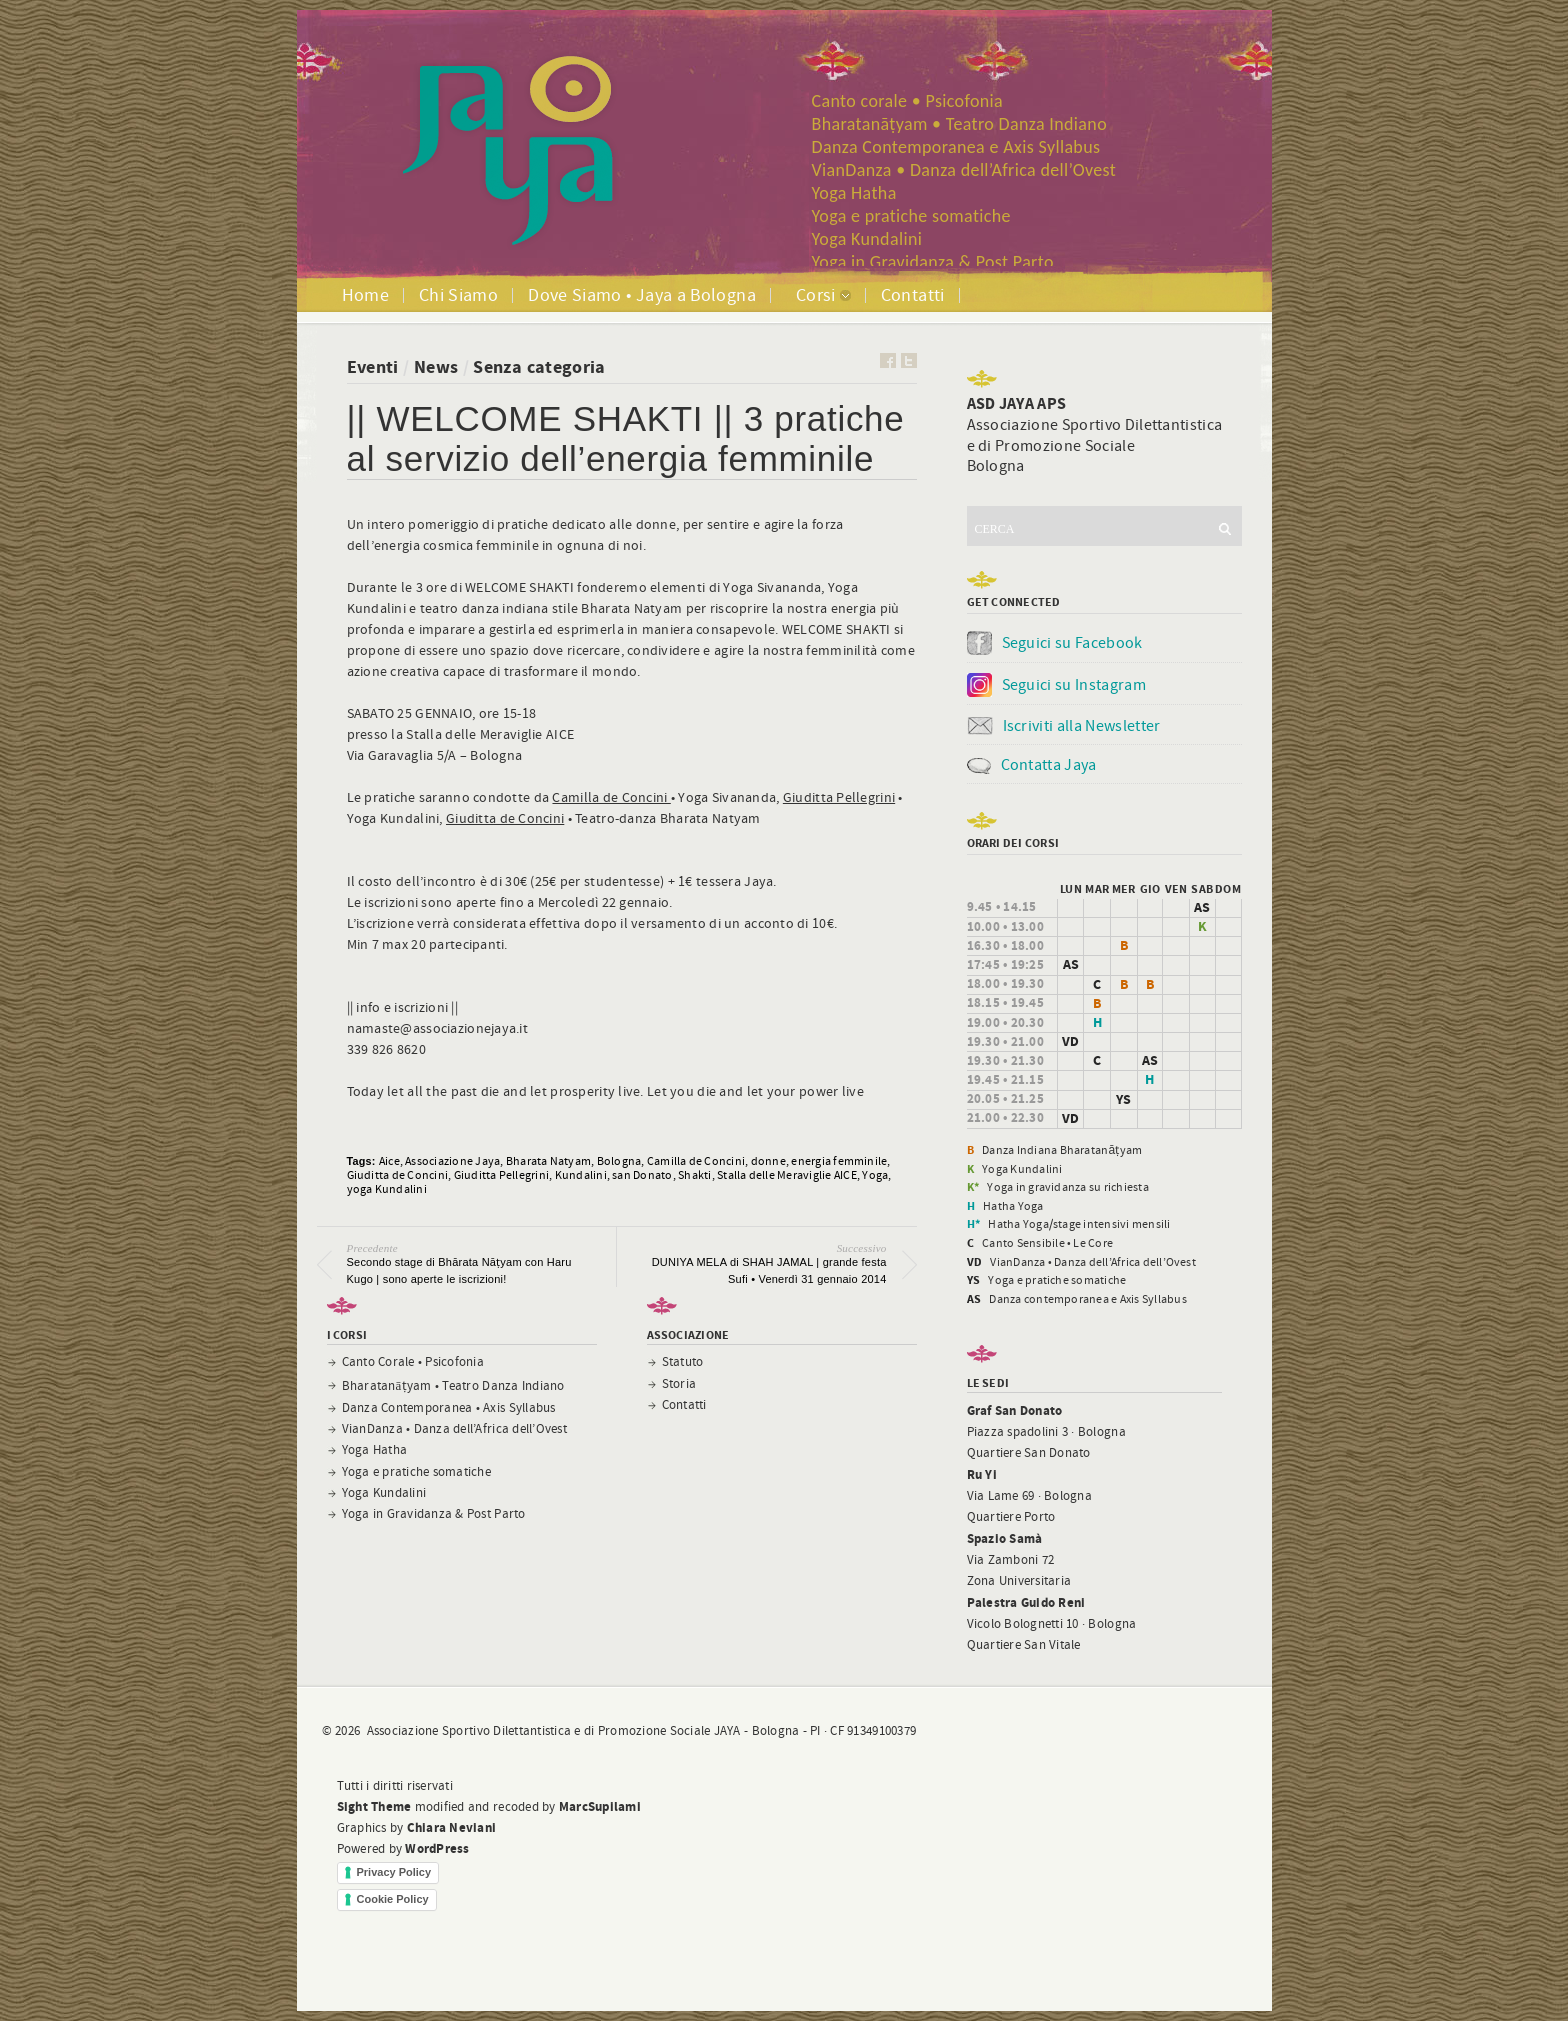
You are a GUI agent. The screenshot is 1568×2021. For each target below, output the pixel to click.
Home (365, 295)
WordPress (437, 1849)
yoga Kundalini (387, 1189)
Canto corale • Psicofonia (908, 101)
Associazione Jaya (452, 1161)
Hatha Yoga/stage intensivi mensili (1079, 1224)
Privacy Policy (394, 1872)
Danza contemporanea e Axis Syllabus (1087, 1299)
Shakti (694, 1175)
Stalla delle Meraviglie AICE (787, 1175)
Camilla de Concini (611, 798)
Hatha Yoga (1013, 1206)
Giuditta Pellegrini (839, 798)
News (436, 367)
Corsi (816, 295)
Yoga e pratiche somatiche (911, 216)
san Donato (642, 1175)
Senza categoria (539, 367)
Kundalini (581, 1175)
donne (768, 1161)
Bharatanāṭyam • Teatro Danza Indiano (960, 124)
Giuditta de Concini (505, 819)
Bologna (619, 1161)
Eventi (373, 367)
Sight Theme (374, 1807)
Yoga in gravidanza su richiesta (1067, 1187)
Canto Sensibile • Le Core (1047, 1243)
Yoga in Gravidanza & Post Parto (933, 262)
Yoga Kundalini (867, 239)
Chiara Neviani (452, 1828)
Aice (389, 1161)
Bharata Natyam (548, 1161)
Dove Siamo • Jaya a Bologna (642, 295)
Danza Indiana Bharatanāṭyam (1062, 1150)
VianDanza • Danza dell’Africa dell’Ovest (964, 170)
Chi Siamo (458, 295)
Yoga (875, 1175)
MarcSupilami (600, 1807)
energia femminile (839, 1161)
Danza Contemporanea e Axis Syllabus (956, 147)
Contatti (913, 295)
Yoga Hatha (854, 193)
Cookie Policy (393, 1899)
